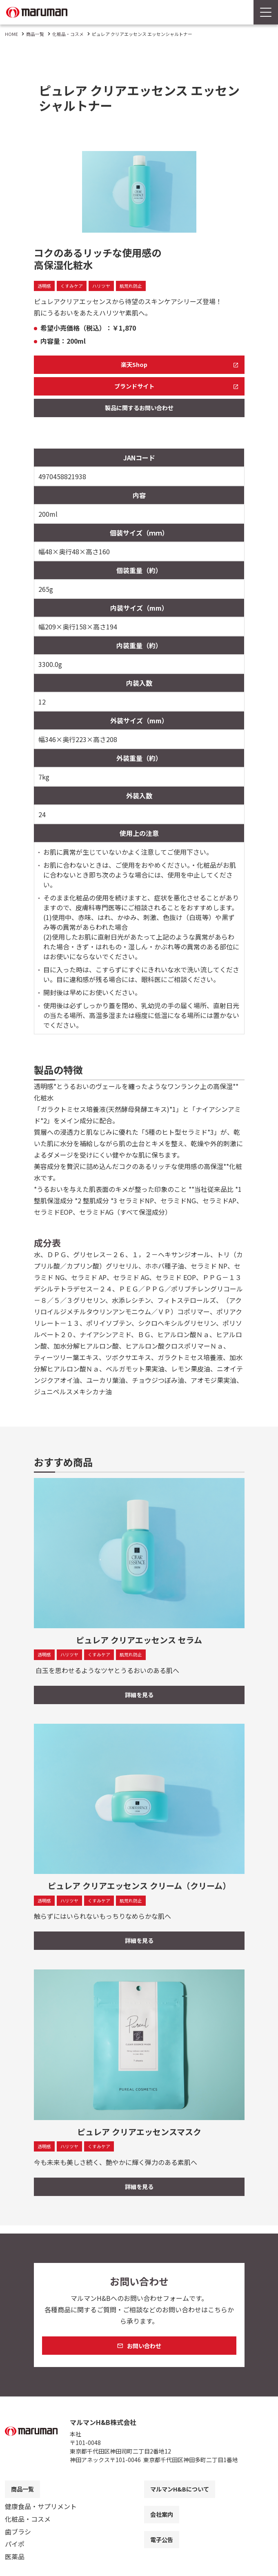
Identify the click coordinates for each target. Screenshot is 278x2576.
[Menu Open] (266, 12)
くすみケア (74, 286)
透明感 (45, 286)
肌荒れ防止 (137, 286)
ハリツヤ (105, 286)
